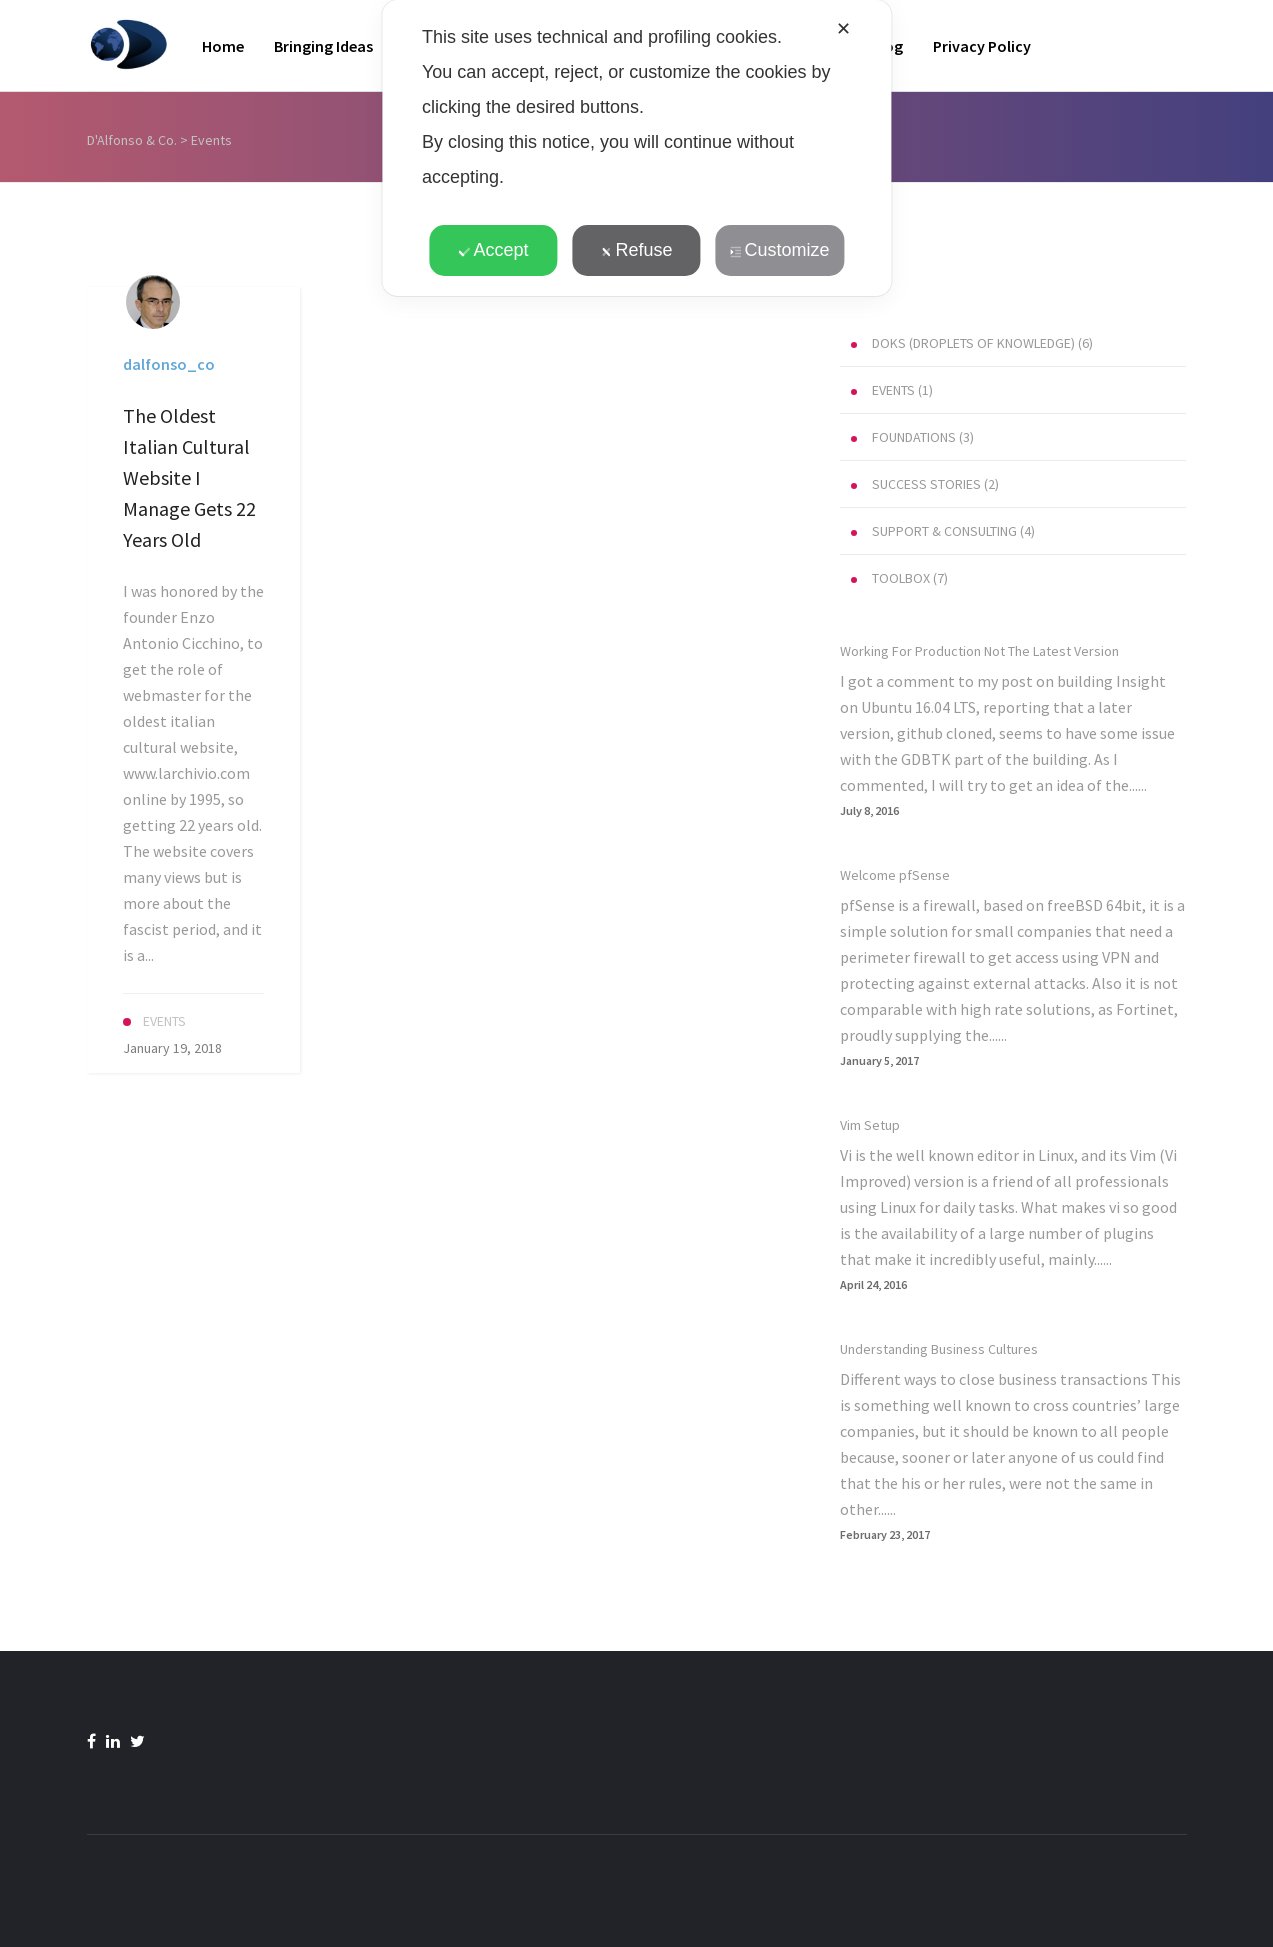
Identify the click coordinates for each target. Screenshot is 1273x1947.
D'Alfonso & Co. (132, 140)
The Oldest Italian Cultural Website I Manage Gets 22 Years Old (189, 477)
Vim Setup (870, 1125)
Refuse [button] (636, 250)
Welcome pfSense (895, 875)
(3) (912, 437)
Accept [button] (493, 250)
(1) (892, 390)
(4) (943, 531)
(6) (972, 343)
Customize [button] (780, 250)
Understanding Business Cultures (939, 1349)
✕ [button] (843, 29)
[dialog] (636, 148)
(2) (925, 484)
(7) (899, 578)
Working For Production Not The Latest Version (979, 651)
